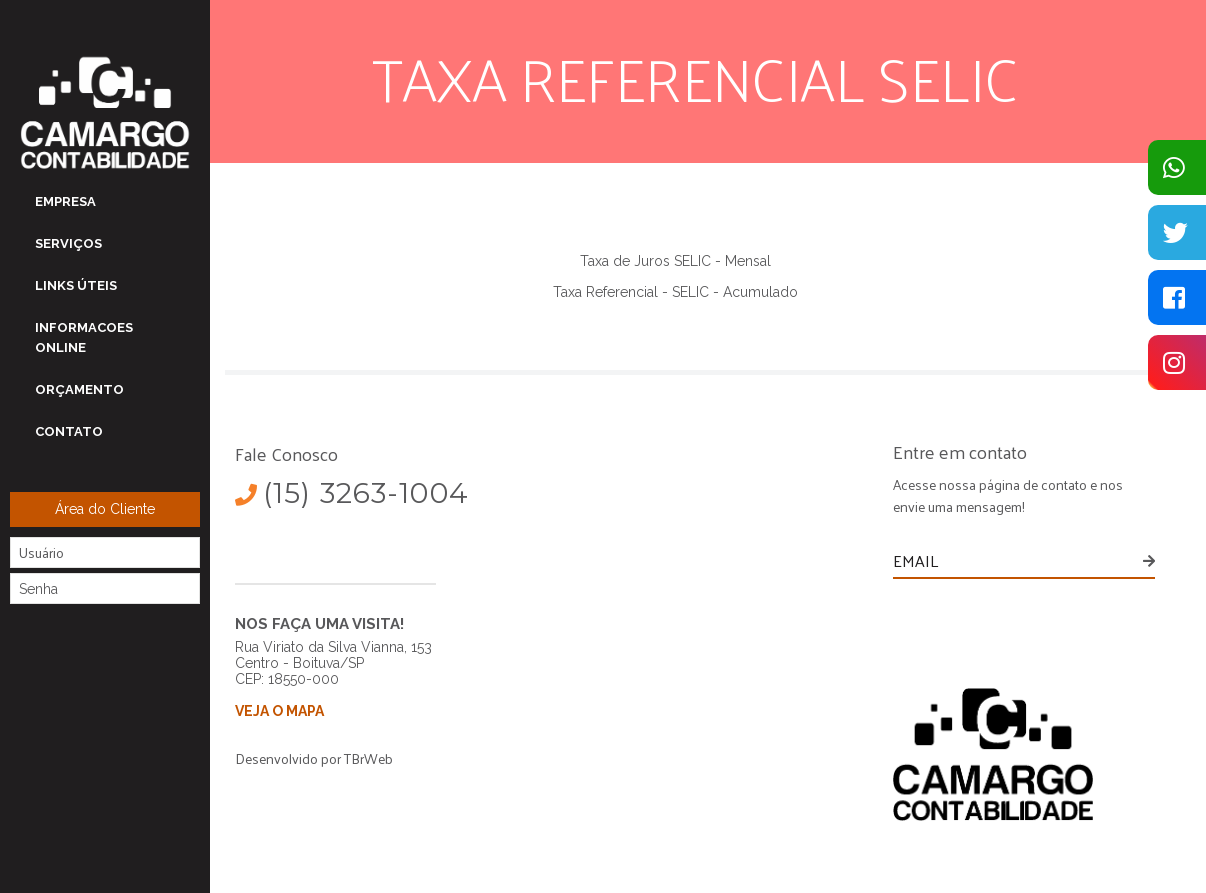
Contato (69, 431)
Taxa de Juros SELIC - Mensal (675, 261)
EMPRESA (65, 201)
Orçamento (79, 389)
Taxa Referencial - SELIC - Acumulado (675, 292)
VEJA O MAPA (279, 711)
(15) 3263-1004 (352, 493)
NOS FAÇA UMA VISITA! (319, 624)
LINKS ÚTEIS (76, 285)
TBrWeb (368, 758)
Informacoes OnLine (84, 337)
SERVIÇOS (68, 243)
